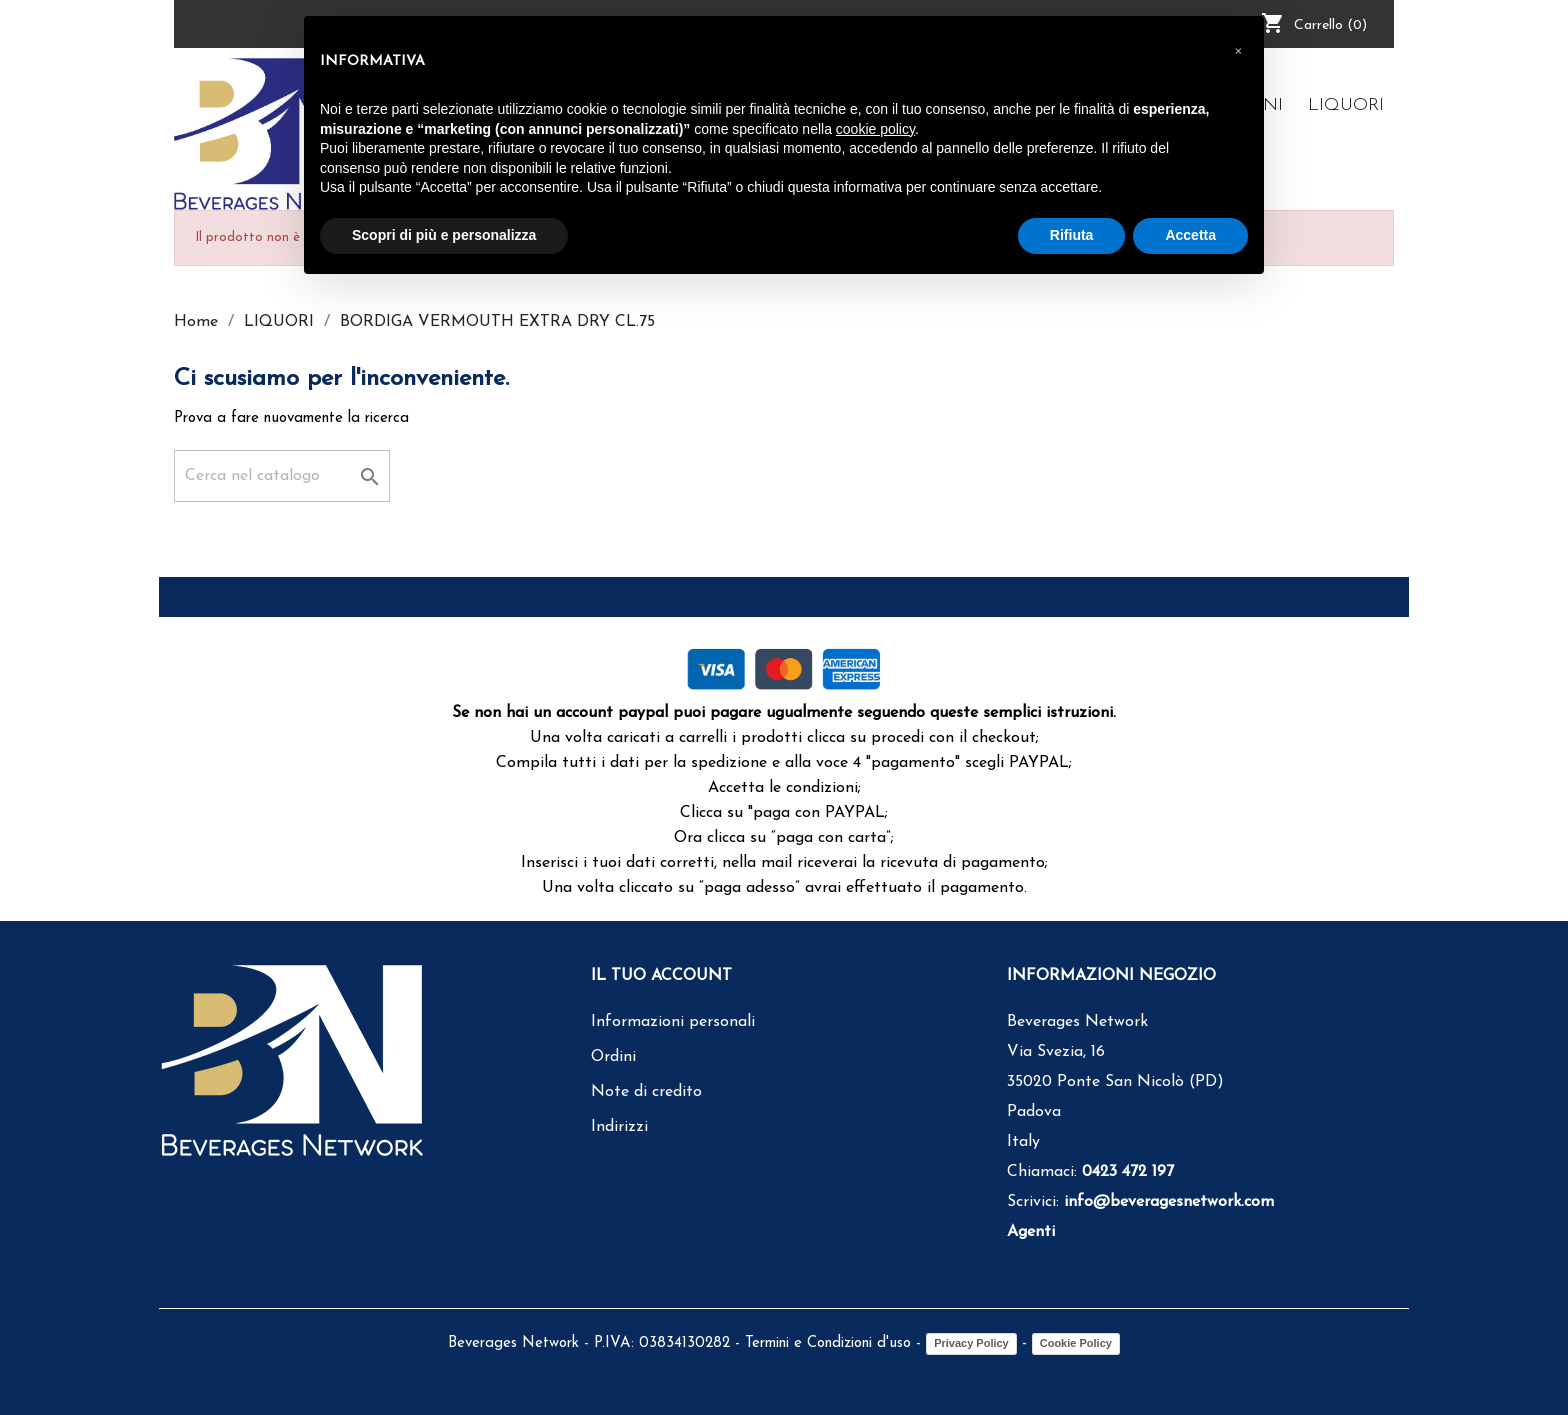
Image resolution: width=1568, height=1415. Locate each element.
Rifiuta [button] (1072, 235)
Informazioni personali (673, 1022)
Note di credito (646, 1092)
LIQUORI (1346, 105)
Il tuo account (661, 976)
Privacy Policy (971, 1343)
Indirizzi (619, 1127)
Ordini (613, 1057)
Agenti (1031, 1232)
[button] (1238, 48)
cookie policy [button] (875, 129)
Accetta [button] (1190, 235)
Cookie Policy (1076, 1343)
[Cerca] (282, 476)
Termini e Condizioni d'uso (828, 1343)
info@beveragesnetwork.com (1169, 1202)
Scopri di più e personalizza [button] (444, 235)
